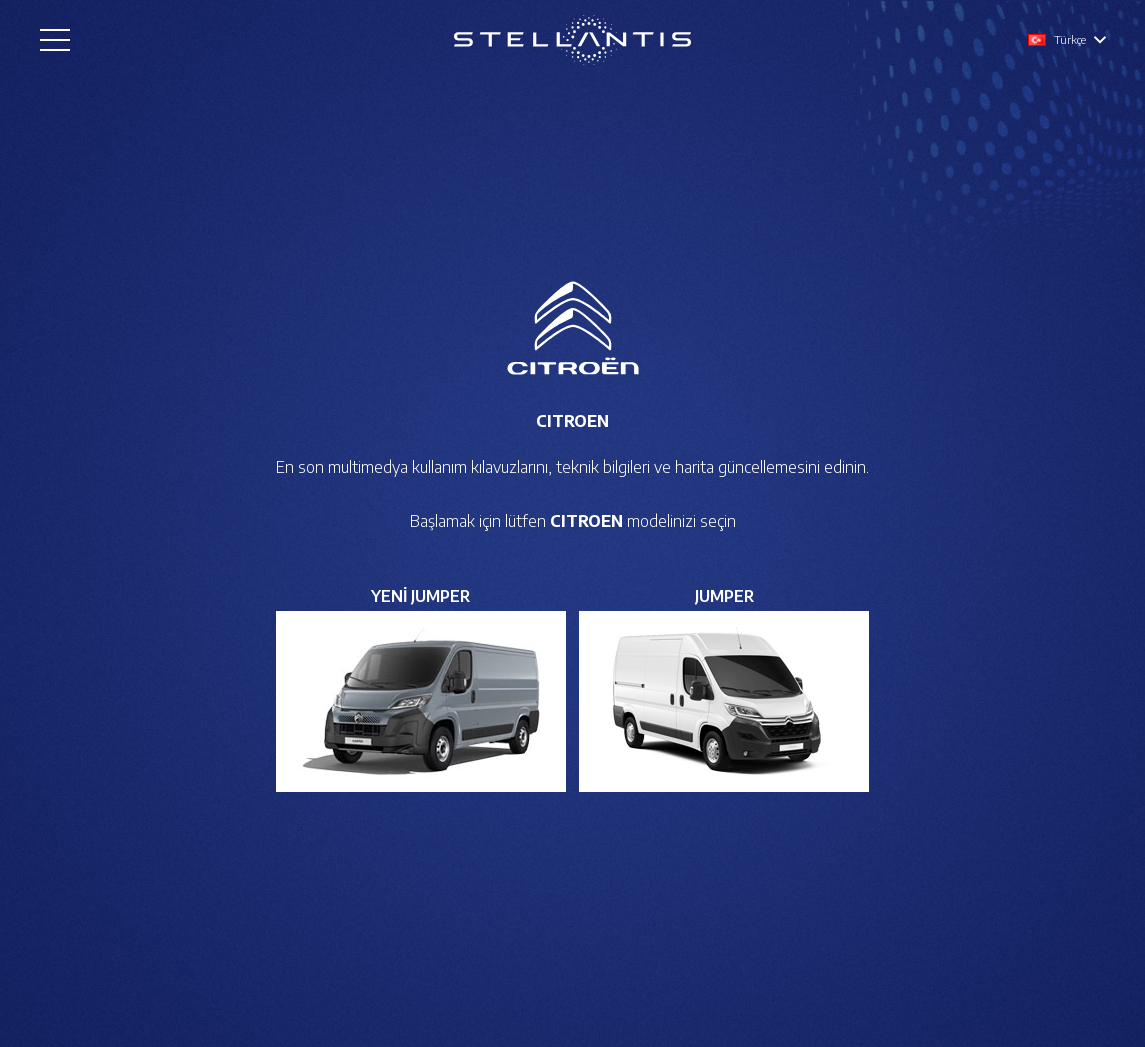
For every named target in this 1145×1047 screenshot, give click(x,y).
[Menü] (55, 40)
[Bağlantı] (572, 40)
